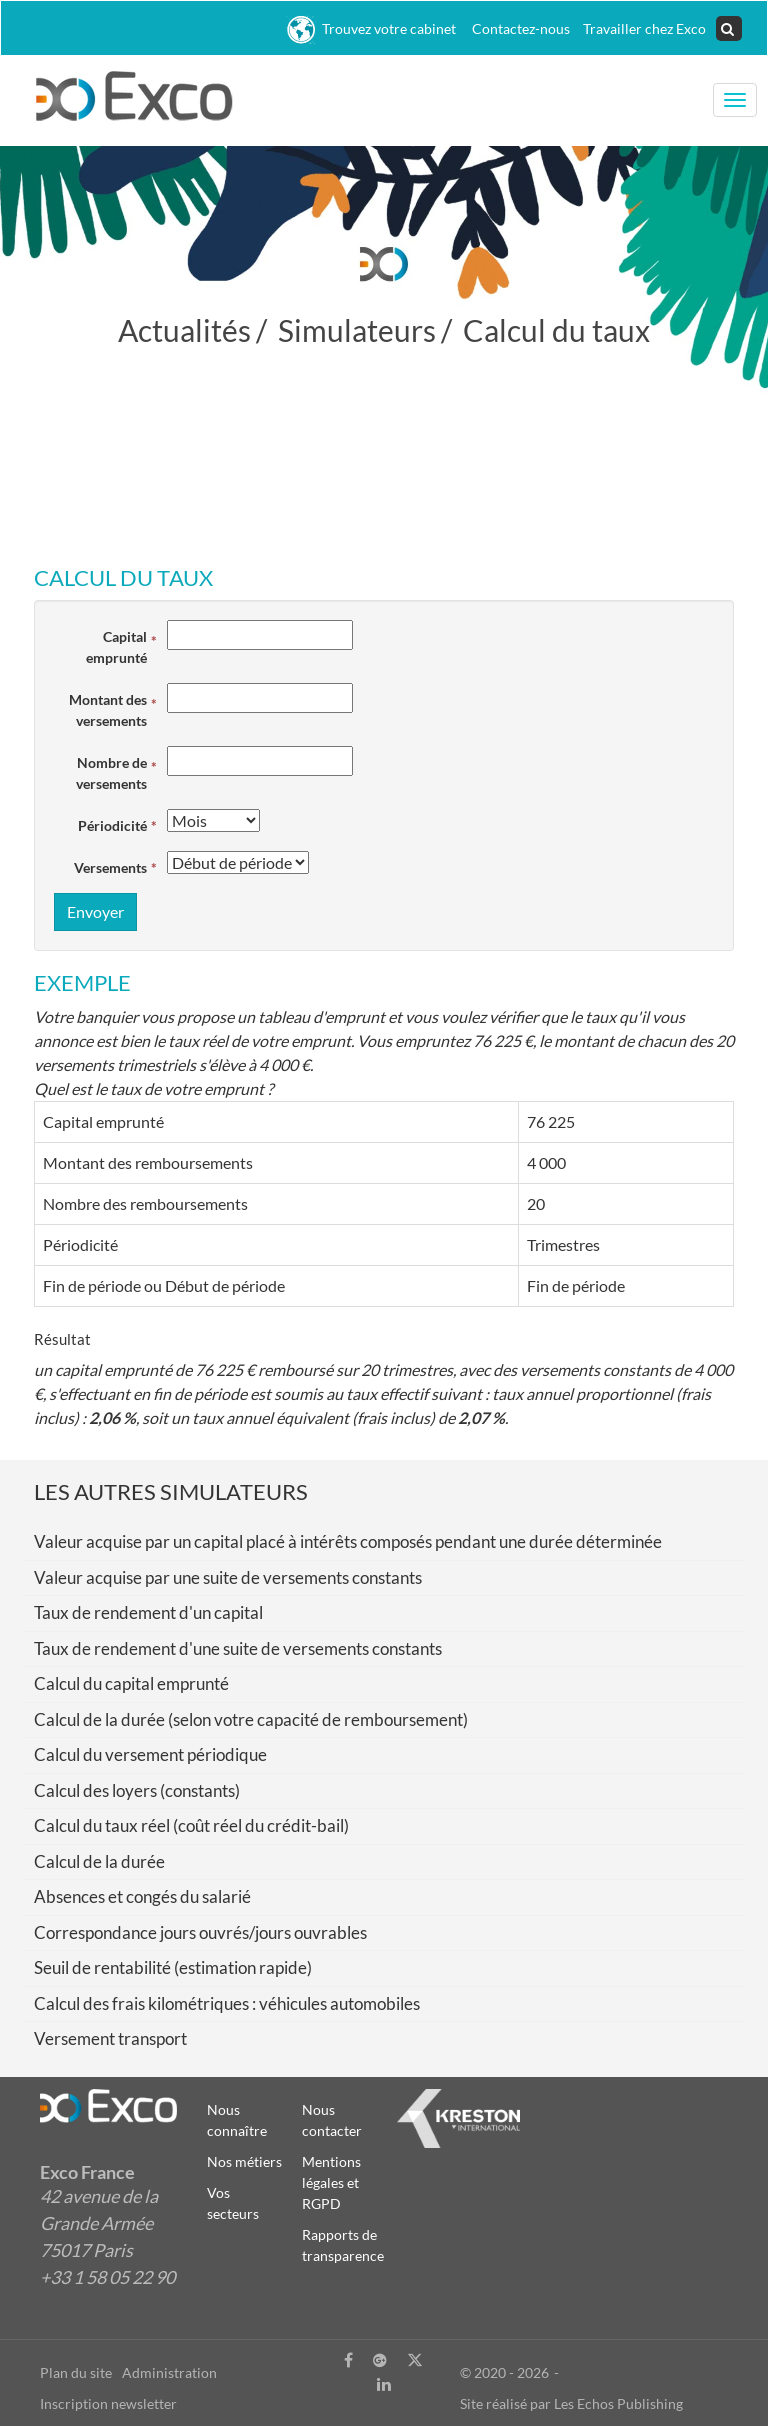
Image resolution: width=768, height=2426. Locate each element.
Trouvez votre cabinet (371, 30)
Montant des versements (108, 710)
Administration (169, 2372)
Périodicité (112, 825)
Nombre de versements (111, 773)
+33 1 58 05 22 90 (107, 2277)
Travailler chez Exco (643, 28)
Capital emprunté (116, 647)
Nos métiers (244, 2161)
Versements (110, 867)
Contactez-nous (518, 28)
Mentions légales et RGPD (331, 2182)
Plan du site (76, 2372)
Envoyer (95, 911)
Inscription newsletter (108, 2403)
